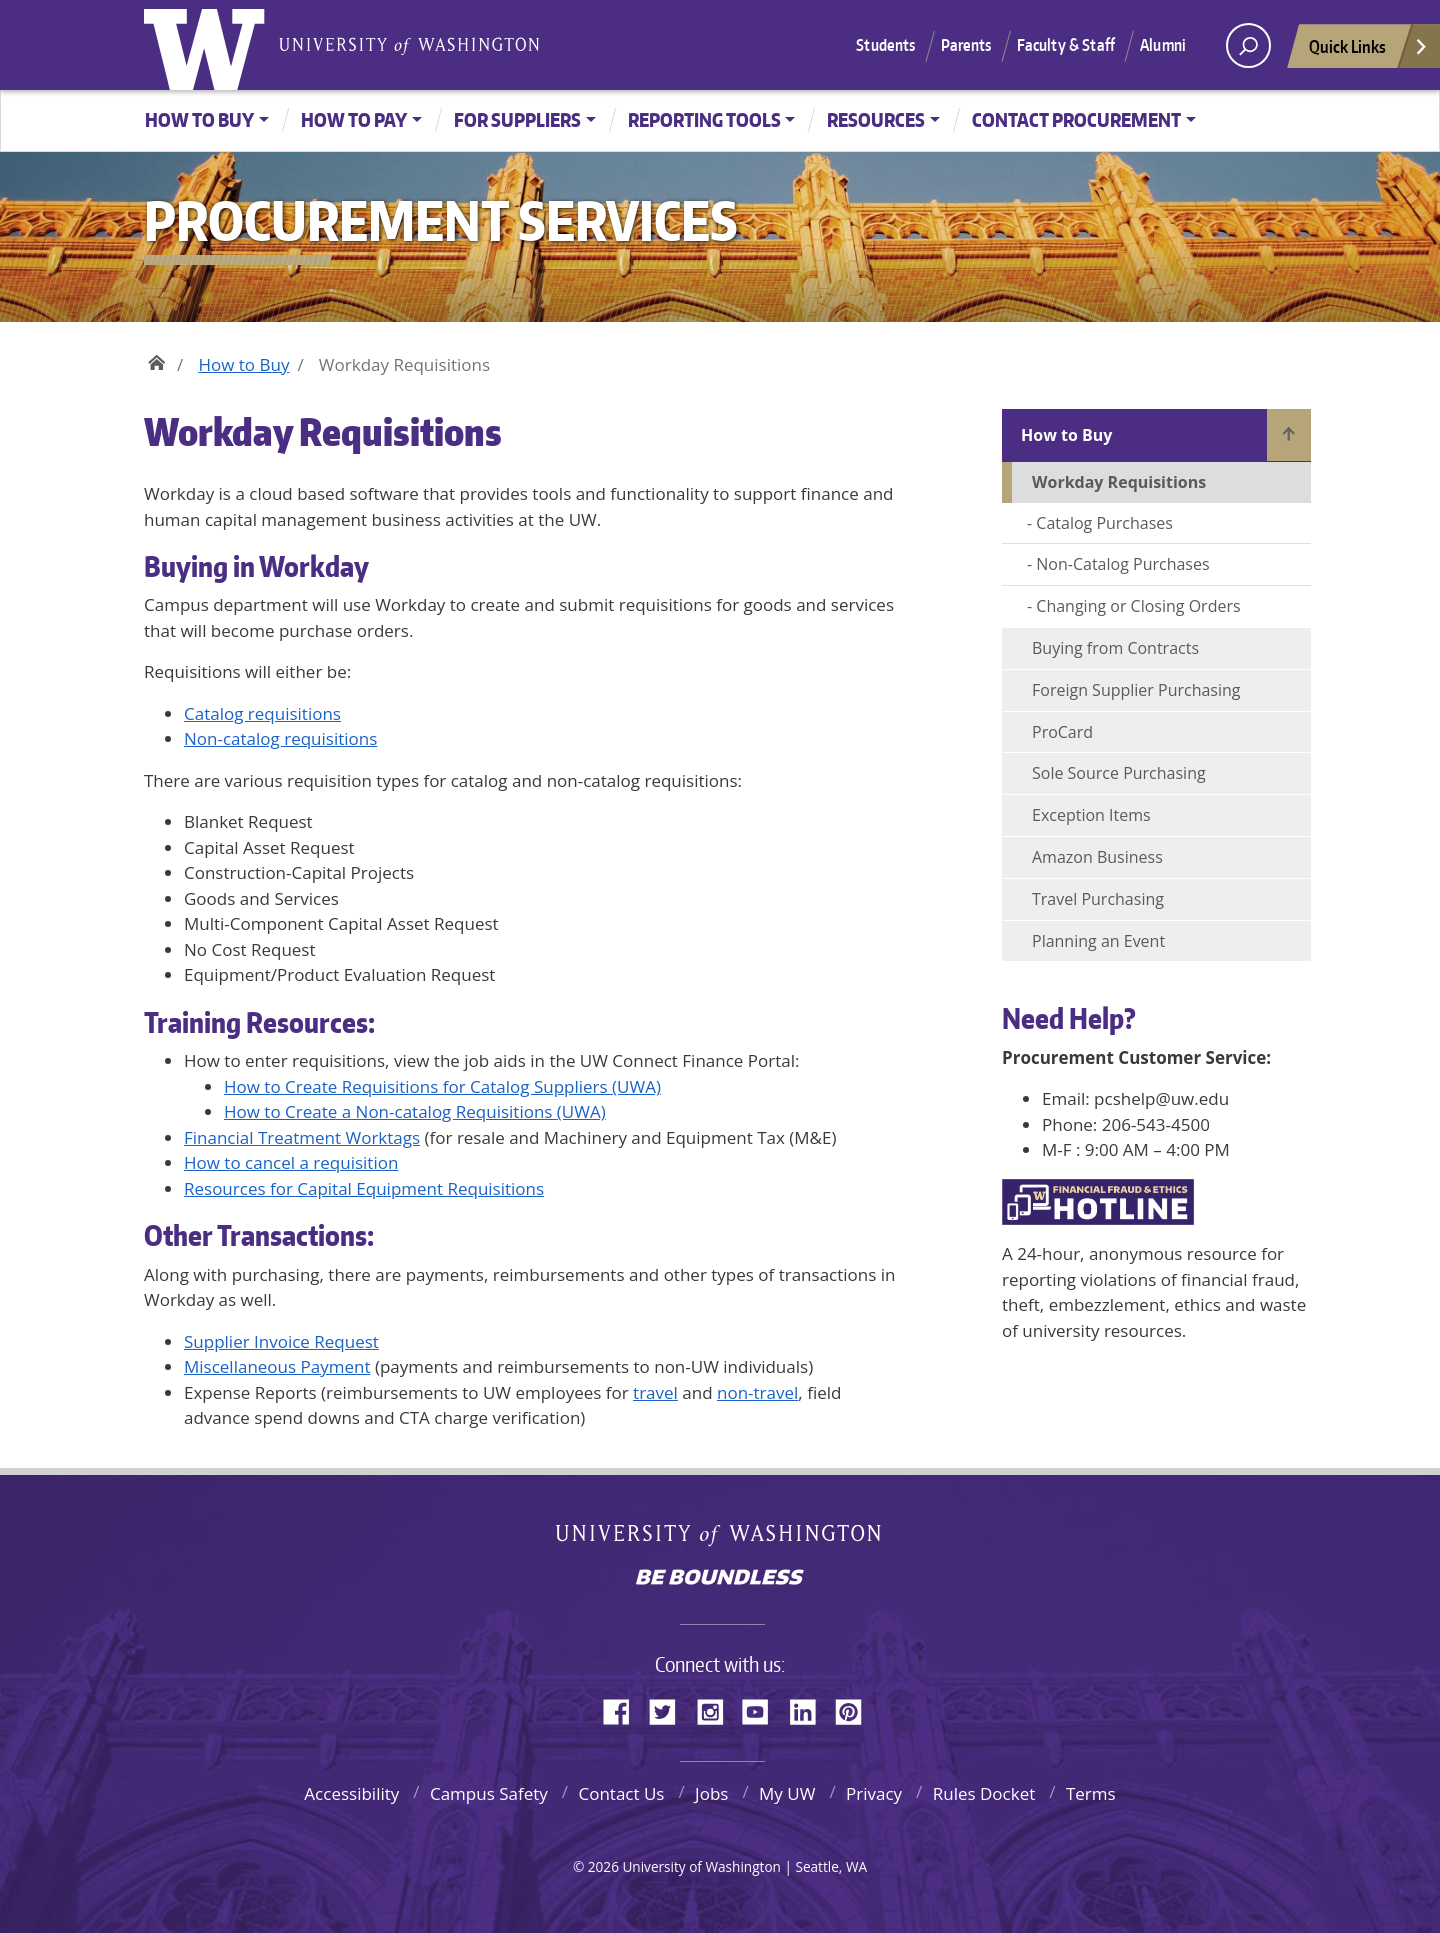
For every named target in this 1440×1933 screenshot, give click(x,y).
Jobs (711, 1793)
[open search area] (1248, 45)
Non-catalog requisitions (280, 738)
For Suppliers (517, 119)
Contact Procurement (1076, 119)
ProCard (1062, 732)
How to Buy (199, 119)
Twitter (670, 1709)
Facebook (624, 1709)
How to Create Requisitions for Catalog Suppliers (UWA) (442, 1086)
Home (156, 360)
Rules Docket (984, 1793)
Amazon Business (1097, 857)
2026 (603, 1866)
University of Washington (209, 45)
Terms (1091, 1793)
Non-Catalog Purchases (1122, 564)
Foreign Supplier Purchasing (1136, 690)
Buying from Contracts (1115, 648)
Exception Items (1091, 815)
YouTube (763, 1709)
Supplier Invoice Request (281, 1341)
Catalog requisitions (262, 713)
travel (655, 1392)
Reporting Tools (704, 119)
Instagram (717, 1709)
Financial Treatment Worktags (302, 1137)
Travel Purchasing (1098, 899)
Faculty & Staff (1066, 45)
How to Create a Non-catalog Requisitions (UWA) (415, 1111)
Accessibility (351, 1793)
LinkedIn (810, 1709)
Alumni (1163, 45)
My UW (787, 1793)
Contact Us (621, 1793)
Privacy (874, 1793)
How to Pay (354, 119)
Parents (966, 45)
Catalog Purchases (1104, 523)
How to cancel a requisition (291, 1162)
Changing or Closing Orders (1138, 606)
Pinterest (856, 1709)
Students (885, 45)
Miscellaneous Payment (277, 1366)
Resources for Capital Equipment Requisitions (364, 1188)
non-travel (757, 1392)
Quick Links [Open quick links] (1369, 51)
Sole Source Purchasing (1119, 773)
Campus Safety (489, 1793)
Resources (876, 119)
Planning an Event (1098, 941)
